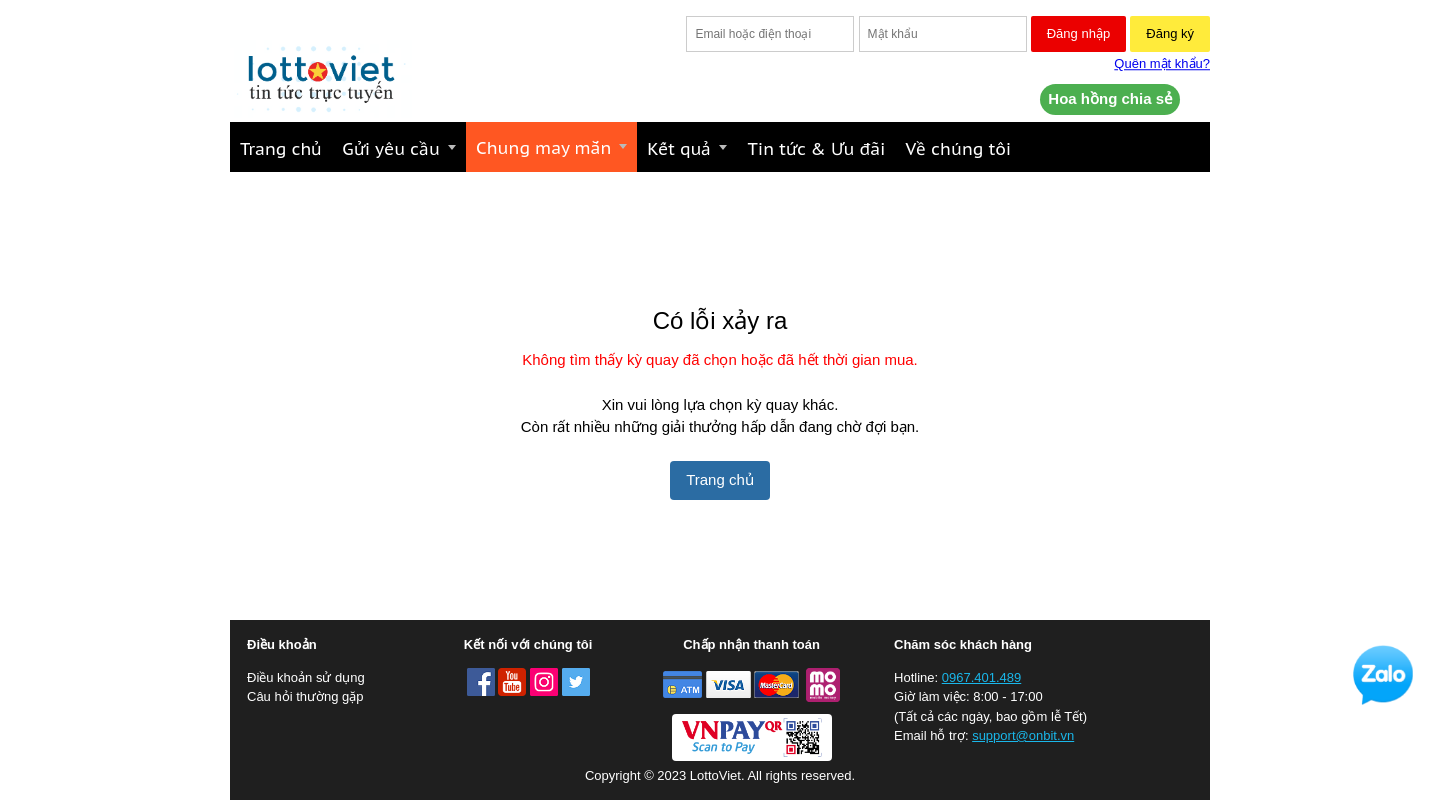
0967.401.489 (982, 677)
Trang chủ (720, 479)
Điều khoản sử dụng (306, 677)
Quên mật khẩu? (1162, 63)
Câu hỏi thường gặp (305, 696)
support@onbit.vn (1023, 735)
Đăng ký (1170, 33)
